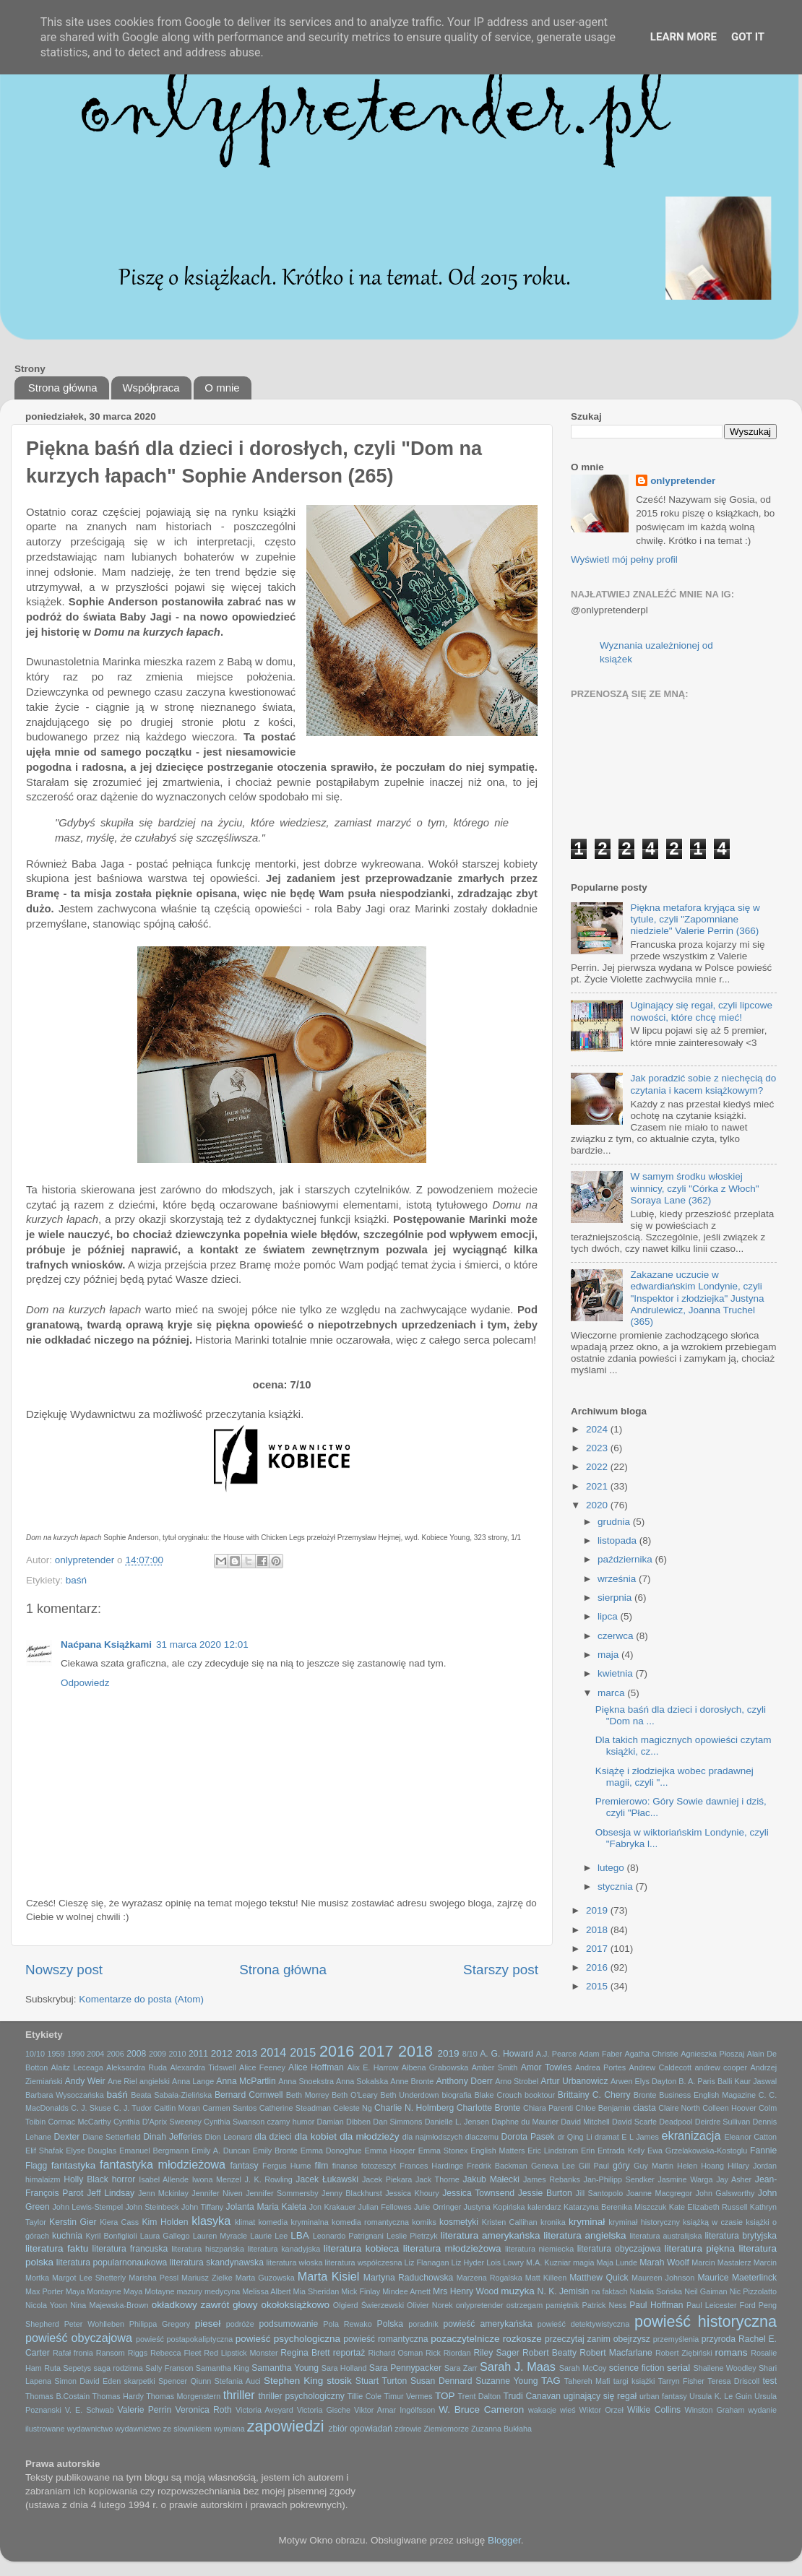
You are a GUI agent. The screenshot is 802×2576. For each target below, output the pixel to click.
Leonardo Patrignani (348, 2235)
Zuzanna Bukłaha (501, 2428)
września (618, 1578)
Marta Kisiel (329, 2276)
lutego (612, 1867)
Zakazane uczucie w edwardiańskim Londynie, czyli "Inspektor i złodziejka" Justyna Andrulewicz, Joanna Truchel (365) (697, 1298)
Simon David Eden (87, 2381)
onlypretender (682, 480)
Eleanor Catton (751, 2136)
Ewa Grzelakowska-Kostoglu (697, 2150)
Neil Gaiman (705, 2291)
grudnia (615, 1521)
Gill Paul (594, 2165)
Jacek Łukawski (327, 2179)
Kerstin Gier (72, 2222)
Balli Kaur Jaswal (747, 2081)
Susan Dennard (441, 2381)
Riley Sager (496, 2353)
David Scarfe (634, 2121)
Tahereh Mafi (587, 2381)
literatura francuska (130, 2249)
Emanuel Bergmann (154, 2150)
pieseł (207, 2323)
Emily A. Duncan (220, 2150)
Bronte (645, 2095)
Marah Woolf (664, 2262)
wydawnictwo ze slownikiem (163, 2428)
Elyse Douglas (91, 2150)
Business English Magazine (707, 2095)
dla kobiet (316, 2136)
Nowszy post (64, 1969)
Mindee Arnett (406, 2291)
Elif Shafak (44, 2150)
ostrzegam (524, 2305)
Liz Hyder (468, 2262)
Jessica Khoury (412, 2193)
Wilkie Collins (654, 2410)
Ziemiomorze (446, 2428)
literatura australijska (665, 2235)
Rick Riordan (448, 2352)
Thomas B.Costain (57, 2396)
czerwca (617, 1635)
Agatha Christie (651, 2053)
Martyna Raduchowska (408, 2278)
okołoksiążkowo (295, 2304)
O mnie (221, 387)
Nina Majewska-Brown (109, 2305)
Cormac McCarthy (79, 2121)
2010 (177, 2053)
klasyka (210, 2220)
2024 (598, 1429)
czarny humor (291, 2121)
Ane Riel (122, 2081)
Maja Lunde (617, 2262)
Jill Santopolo (600, 2193)
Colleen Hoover (729, 2108)
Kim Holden (165, 2222)
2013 (246, 2053)
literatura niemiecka (539, 2248)
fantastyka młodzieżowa (162, 2164)
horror (123, 2179)
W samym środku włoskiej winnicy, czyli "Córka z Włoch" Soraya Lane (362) (694, 1188)
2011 (198, 2054)
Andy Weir (85, 2081)
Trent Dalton (479, 2396)
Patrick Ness (604, 2305)
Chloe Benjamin (602, 2108)
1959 (55, 2053)
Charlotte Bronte (489, 2108)
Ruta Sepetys (67, 2368)
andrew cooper (720, 2067)
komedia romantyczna (370, 2222)
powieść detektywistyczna (583, 2324)
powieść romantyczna (385, 2339)
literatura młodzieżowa (452, 2248)
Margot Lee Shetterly (89, 2277)
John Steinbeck (151, 2207)
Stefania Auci (237, 2381)
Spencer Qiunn (184, 2381)
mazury (189, 2291)
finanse (345, 2165)
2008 (136, 2054)
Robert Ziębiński (683, 2352)
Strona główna (63, 387)
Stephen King (293, 2380)
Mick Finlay (360, 2291)
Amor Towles (546, 2067)
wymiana (229, 2428)
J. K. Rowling (269, 2179)
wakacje (542, 2410)
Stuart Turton (381, 2381)
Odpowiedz (85, 1682)
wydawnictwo (90, 2428)
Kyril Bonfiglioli (111, 2235)
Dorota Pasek (528, 2137)
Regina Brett (304, 2353)
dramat (607, 2136)
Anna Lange (193, 2081)
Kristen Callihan (510, 2222)
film (322, 2166)
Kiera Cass (119, 2222)
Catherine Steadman (295, 2108)
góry (621, 2166)
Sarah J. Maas (518, 2366)
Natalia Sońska (655, 2291)
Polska (390, 2324)
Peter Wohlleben (94, 2324)
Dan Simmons (397, 2121)
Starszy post (500, 1969)
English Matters (497, 2150)
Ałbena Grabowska (435, 2067)
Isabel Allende (164, 2179)
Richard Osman (395, 2352)
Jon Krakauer (332, 2207)
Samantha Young (285, 2368)
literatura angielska (584, 2235)
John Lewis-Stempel (87, 2207)
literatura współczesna (363, 2262)
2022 (598, 1466)
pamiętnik (562, 2305)
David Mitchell (585, 2121)
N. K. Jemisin (564, 2291)
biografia (456, 2095)
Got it (747, 36)
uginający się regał (600, 2396)
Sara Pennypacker (405, 2368)
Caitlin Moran (177, 2108)
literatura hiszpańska (207, 2248)
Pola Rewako (347, 2324)
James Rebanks (551, 2179)
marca (612, 1692)
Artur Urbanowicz (574, 2081)
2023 (598, 1448)
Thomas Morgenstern (183, 2396)
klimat (245, 2222)
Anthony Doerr (464, 2081)
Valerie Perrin (145, 2410)
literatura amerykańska (490, 2235)
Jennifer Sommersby (282, 2193)
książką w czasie (713, 2222)
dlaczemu (482, 2136)
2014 (273, 2052)
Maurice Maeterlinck (737, 2278)
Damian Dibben (343, 2121)
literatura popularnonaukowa (111, 2262)
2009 (157, 2053)
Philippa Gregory (159, 2324)
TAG (551, 2380)
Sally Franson (169, 2368)
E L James (640, 2136)
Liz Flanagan (427, 2262)
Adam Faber (600, 2053)
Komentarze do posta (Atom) (141, 1999)
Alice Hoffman (316, 2067)
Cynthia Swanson (234, 2121)
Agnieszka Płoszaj (712, 2053)
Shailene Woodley (724, 2368)
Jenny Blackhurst (352, 2193)
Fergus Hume (286, 2165)
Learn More (683, 36)
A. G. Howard (506, 2054)
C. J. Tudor (132, 2108)
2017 (598, 1948)
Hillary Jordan (752, 2165)
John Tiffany (202, 2207)
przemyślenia (676, 2339)
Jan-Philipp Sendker (619, 2179)
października (626, 1559)
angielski (154, 2081)
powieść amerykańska (487, 2324)
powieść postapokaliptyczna (184, 2339)
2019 (598, 1910)
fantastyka (73, 2165)
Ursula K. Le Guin (720, 2396)
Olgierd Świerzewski (368, 2305)
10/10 (35, 2053)
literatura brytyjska (741, 2236)
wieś (568, 2410)
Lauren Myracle (220, 2235)
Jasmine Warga (684, 2179)
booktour (540, 2095)
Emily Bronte (275, 2150)
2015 (598, 1986)
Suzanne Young (506, 2381)
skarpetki (139, 2381)
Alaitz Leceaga (77, 2067)
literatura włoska (294, 2262)
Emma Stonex (443, 2150)
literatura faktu (56, 2248)
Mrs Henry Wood (466, 2291)
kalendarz (544, 2207)
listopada (618, 1540)
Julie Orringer (437, 2207)
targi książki (634, 2381)
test (769, 2381)
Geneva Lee (553, 2165)
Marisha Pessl (153, 2277)
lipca (609, 1616)
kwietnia (617, 1673)
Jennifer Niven (216, 2193)
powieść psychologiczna (288, 2338)
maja (609, 1654)
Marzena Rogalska (489, 2277)
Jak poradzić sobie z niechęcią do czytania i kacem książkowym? (703, 1084)
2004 (95, 2053)
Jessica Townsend (478, 2193)
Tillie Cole (364, 2396)
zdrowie (407, 2428)
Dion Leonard (227, 2136)
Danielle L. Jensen (457, 2121)
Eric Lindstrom (552, 2150)
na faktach (610, 2291)
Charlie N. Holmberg (414, 2108)
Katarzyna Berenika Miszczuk (615, 2207)
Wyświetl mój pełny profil (624, 559)
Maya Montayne (93, 2291)
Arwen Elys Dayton (643, 2081)
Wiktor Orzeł (601, 2410)
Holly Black (86, 2179)
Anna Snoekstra (306, 2081)
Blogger (504, 2540)
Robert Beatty (549, 2353)
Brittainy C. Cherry (594, 2095)
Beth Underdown (409, 2095)
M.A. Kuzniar (548, 2262)
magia (583, 2262)
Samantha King (222, 2368)
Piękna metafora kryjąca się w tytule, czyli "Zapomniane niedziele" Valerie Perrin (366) (694, 919)
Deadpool (675, 2121)
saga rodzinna (118, 2368)
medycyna (222, 2291)
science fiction (637, 2368)
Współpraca (150, 387)
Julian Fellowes (385, 2207)
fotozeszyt (379, 2165)
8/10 (470, 2053)
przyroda (719, 2339)
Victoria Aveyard (264, 2410)
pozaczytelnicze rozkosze (486, 2338)
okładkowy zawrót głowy (205, 2304)
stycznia (617, 1886)
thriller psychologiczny (302, 2396)
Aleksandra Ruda (136, 2067)
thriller (239, 2394)
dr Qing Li (575, 2136)
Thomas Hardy (118, 2396)
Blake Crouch (498, 2095)
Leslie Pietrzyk (412, 2235)
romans (731, 2352)
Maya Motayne (149, 2291)
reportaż (349, 2353)
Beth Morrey (307, 2095)
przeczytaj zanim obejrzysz (597, 2339)
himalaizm (43, 2179)
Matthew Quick (598, 2278)
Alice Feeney (262, 2067)
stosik (339, 2380)
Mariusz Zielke (207, 2277)
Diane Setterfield (111, 2136)
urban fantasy (663, 2396)
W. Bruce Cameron (481, 2409)
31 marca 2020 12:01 (202, 1644)
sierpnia (616, 1597)
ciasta (644, 2108)
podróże (240, 2324)
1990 (76, 2053)
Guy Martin (653, 2165)
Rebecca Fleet (175, 2352)
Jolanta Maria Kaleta (266, 2207)
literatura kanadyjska (284, 2248)
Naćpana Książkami (106, 1644)
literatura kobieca (361, 2248)
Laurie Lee (269, 2235)
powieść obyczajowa (78, 2337)
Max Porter (44, 2291)
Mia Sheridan (316, 2291)
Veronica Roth (204, 2410)
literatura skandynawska (217, 2262)
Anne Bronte (412, 2081)
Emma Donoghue (331, 2150)
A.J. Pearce (556, 2053)
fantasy (244, 2166)
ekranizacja (691, 2135)
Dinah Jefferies (172, 2137)
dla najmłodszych (432, 2136)
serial (678, 2367)
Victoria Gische (323, 2410)
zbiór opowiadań (360, 2429)
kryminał (587, 2221)
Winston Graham (714, 2410)
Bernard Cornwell (249, 2095)
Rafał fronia (73, 2352)
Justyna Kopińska (494, 2207)
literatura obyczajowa (619, 2249)
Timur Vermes (408, 2396)
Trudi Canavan (532, 2396)
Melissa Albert (266, 2291)
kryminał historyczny (643, 2222)
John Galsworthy (725, 2193)
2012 (222, 2053)
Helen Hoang (700, 2165)
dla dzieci (272, 2137)
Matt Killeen (545, 2277)
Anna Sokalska (362, 2081)
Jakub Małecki (490, 2179)
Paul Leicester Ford (721, 2305)
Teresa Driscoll (733, 2381)
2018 (598, 1929)
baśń (76, 1580)
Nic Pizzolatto (753, 2291)
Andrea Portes (600, 2067)
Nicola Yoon (46, 2305)
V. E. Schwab (89, 2410)
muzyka (518, 2291)
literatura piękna (699, 2248)
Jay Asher (733, 2179)
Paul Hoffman (656, 2305)
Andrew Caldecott (660, 2067)
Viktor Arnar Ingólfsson (394, 2410)
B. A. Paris (696, 2081)
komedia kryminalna (293, 2222)
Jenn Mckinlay (163, 2193)
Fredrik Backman (497, 2165)
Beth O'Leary (354, 2095)
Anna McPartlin (245, 2081)
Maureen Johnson (662, 2277)
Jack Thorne (437, 2179)
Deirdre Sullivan (722, 2121)
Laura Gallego (165, 2235)
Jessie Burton (545, 2193)
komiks (424, 2222)
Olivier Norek (429, 2305)
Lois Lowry (505, 2262)
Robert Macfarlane (615, 2353)
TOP (445, 2395)
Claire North (679, 2108)
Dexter (67, 2137)
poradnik (423, 2324)
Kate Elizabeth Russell (708, 2207)
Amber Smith (495, 2067)
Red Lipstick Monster (240, 2352)
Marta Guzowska (265, 2277)
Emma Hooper (389, 2150)
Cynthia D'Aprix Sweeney (157, 2121)
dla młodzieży (369, 2136)
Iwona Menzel (216, 2179)
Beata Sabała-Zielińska (171, 2095)
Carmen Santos (229, 2108)
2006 (115, 2053)
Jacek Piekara (387, 2179)
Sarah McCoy (583, 2368)
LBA (299, 2235)
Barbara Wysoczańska (64, 2095)
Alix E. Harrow (372, 2067)
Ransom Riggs (122, 2352)
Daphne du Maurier (525, 2121)
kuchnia (67, 2236)
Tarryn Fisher (681, 2381)
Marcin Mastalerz (721, 2262)
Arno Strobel (516, 2081)
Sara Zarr (461, 2368)
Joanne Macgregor (659, 2193)
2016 (598, 1967)
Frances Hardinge (431, 2165)
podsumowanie (289, 2324)
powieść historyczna (705, 2321)
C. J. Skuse (91, 2108)
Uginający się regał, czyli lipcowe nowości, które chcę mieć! (701, 1011)
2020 (598, 1505)
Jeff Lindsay (110, 2193)
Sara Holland (344, 2368)
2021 (598, 1486)
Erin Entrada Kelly (612, 2150)
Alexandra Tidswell (203, 2067)
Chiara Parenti (548, 2108)
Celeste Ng (352, 2108)
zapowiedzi (285, 2426)
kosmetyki (458, 2222)
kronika (553, 2222)
